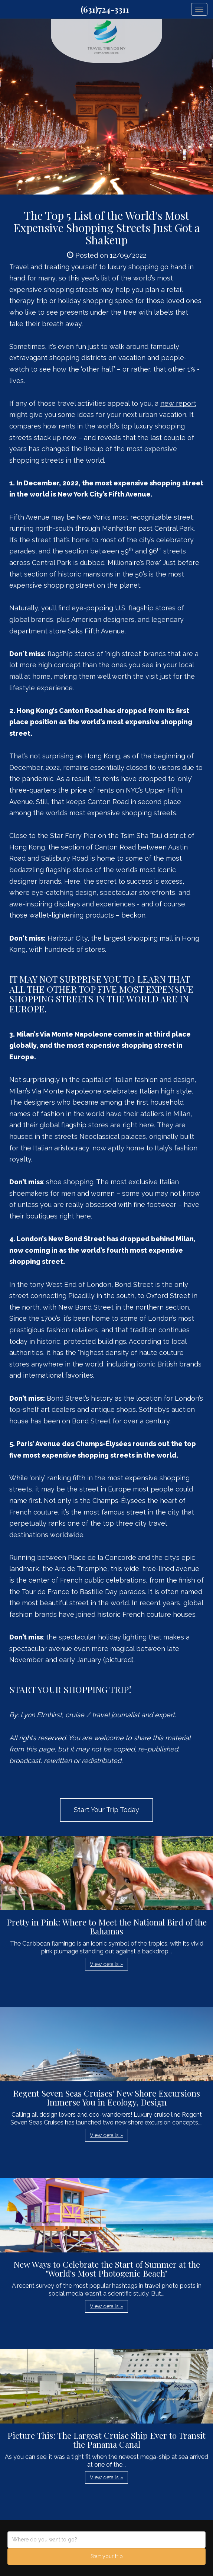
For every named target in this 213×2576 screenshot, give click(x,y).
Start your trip (107, 2556)
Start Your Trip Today (106, 1810)
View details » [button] (106, 1964)
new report (178, 403)
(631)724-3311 (105, 9)
